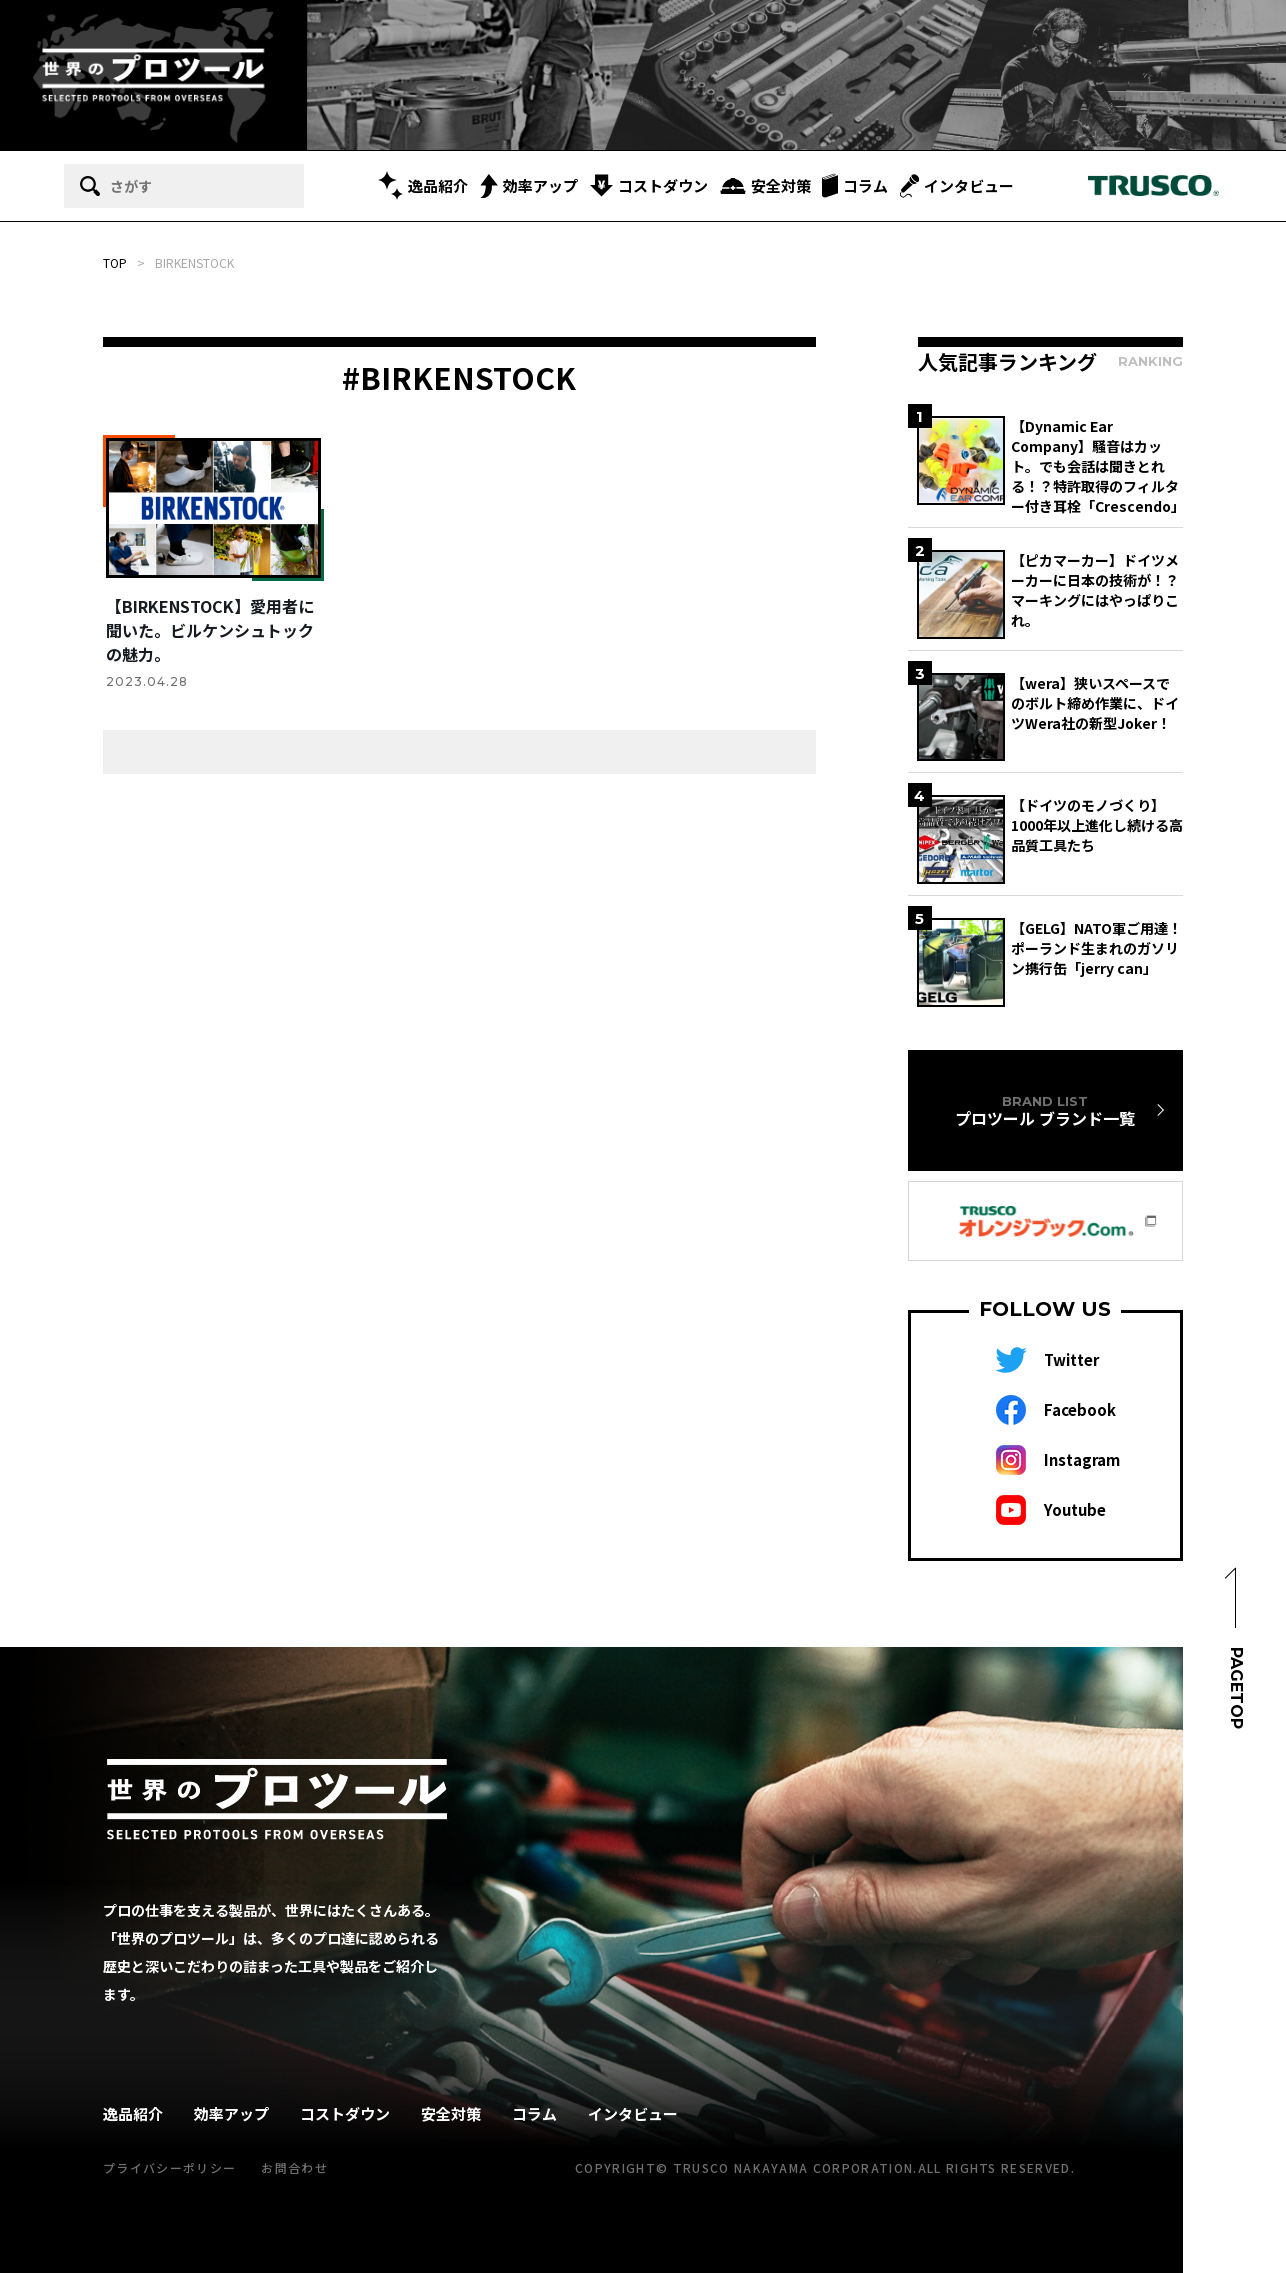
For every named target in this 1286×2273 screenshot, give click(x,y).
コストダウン (649, 185)
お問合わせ (294, 2167)
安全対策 (765, 185)
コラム (855, 185)
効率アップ (529, 186)
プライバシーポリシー (169, 2167)
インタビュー (957, 186)
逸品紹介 (423, 185)
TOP (115, 262)
